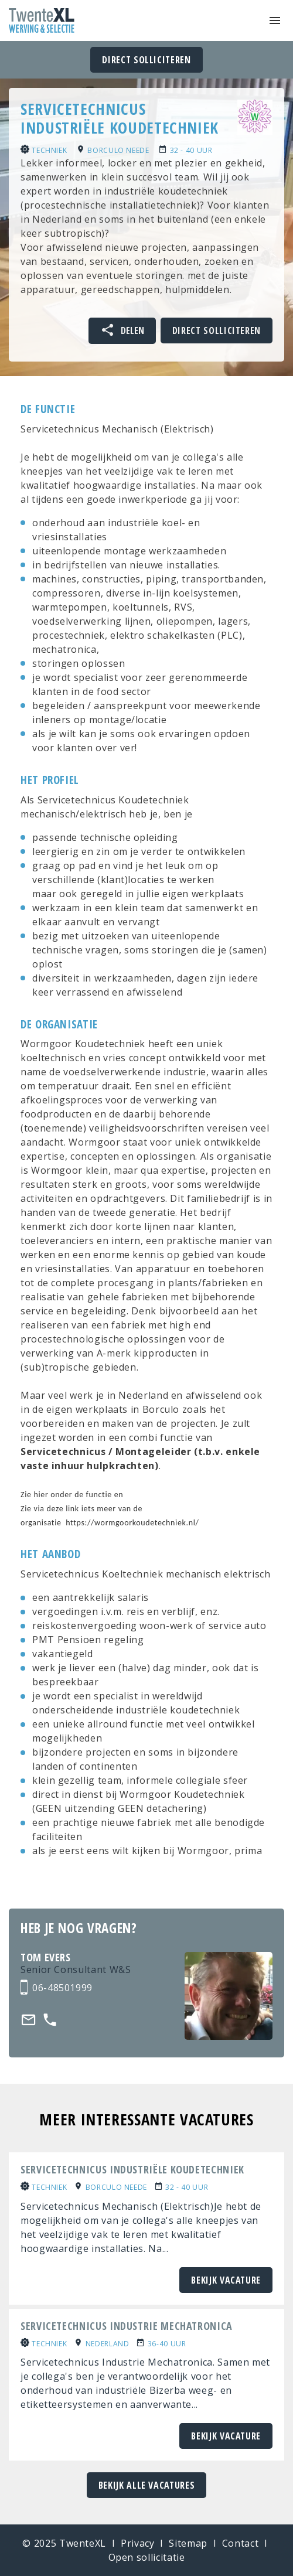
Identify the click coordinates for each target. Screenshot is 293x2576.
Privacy (137, 2543)
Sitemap (188, 2543)
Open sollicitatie (146, 2557)
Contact (240, 2543)
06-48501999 (62, 1987)
